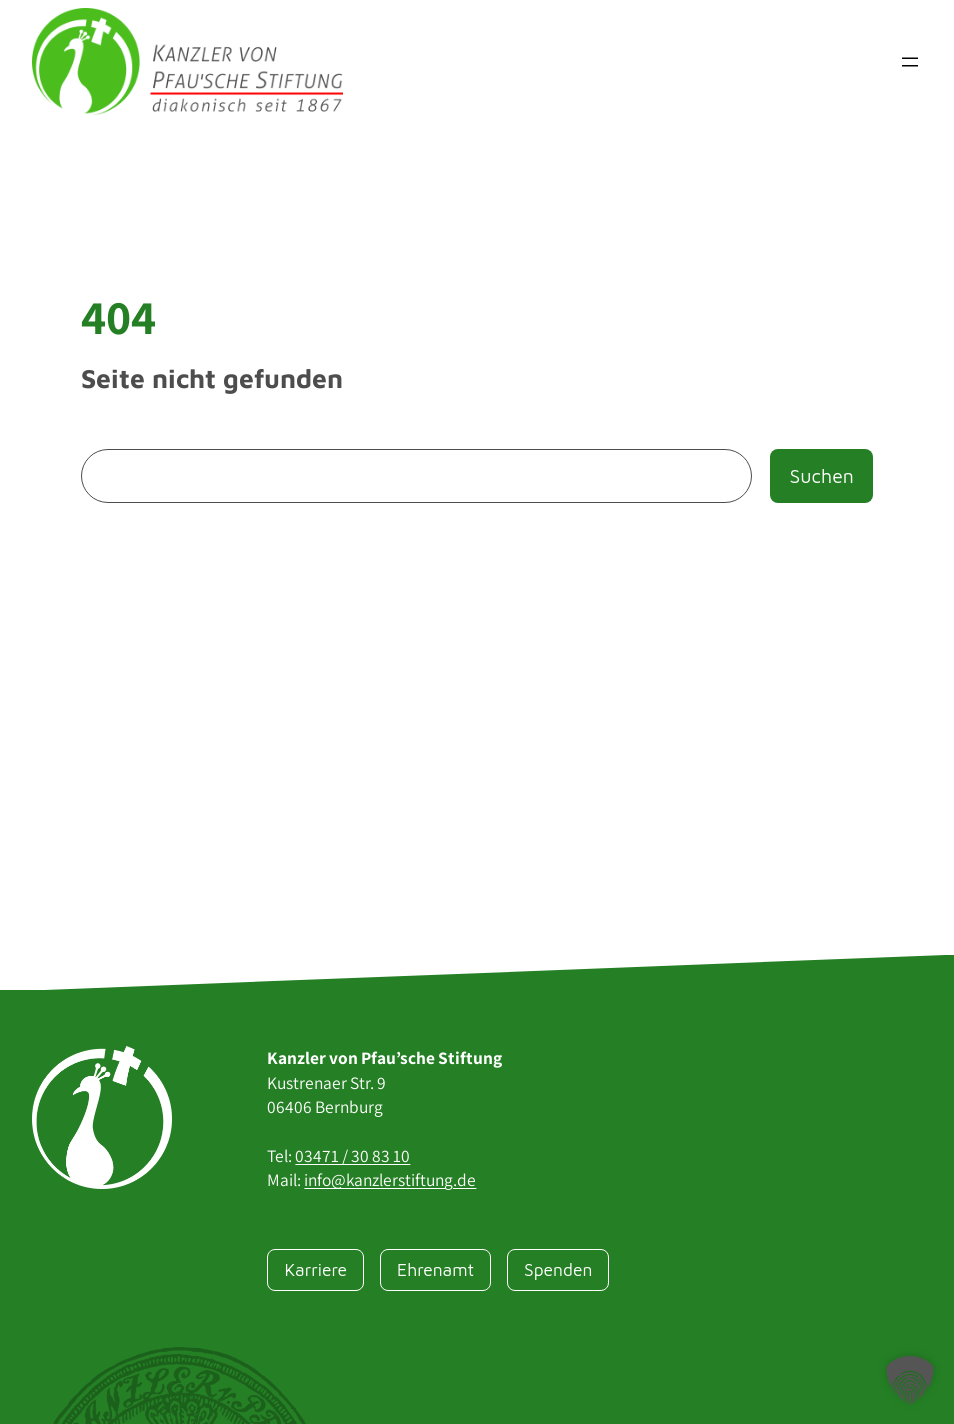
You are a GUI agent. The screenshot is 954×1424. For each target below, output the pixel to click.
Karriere (315, 1269)
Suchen (821, 475)
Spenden (558, 1269)
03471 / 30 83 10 (352, 1155)
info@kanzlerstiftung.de (390, 1179)
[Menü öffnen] (910, 62)
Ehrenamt (435, 1269)
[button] (910, 1380)
